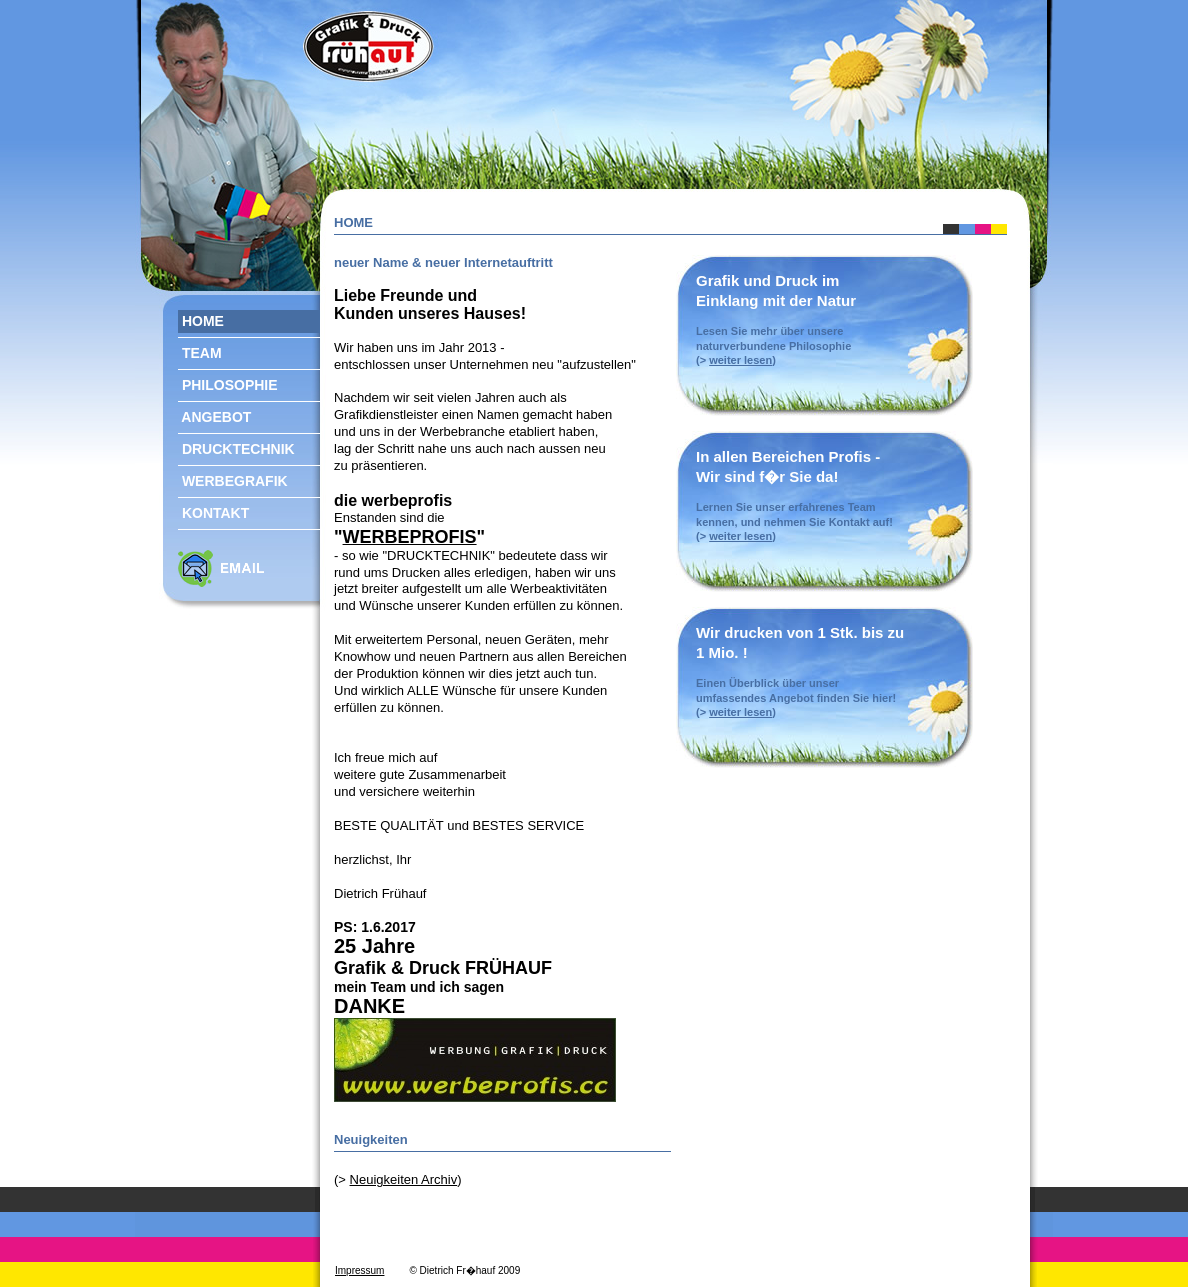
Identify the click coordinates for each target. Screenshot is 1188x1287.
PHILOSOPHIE (228, 383)
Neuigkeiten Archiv (404, 1179)
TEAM (200, 351)
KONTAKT (213, 511)
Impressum (359, 1270)
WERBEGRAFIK (233, 479)
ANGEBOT (214, 415)
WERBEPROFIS (410, 537)
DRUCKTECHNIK (236, 447)
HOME (201, 319)
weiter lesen (740, 360)
